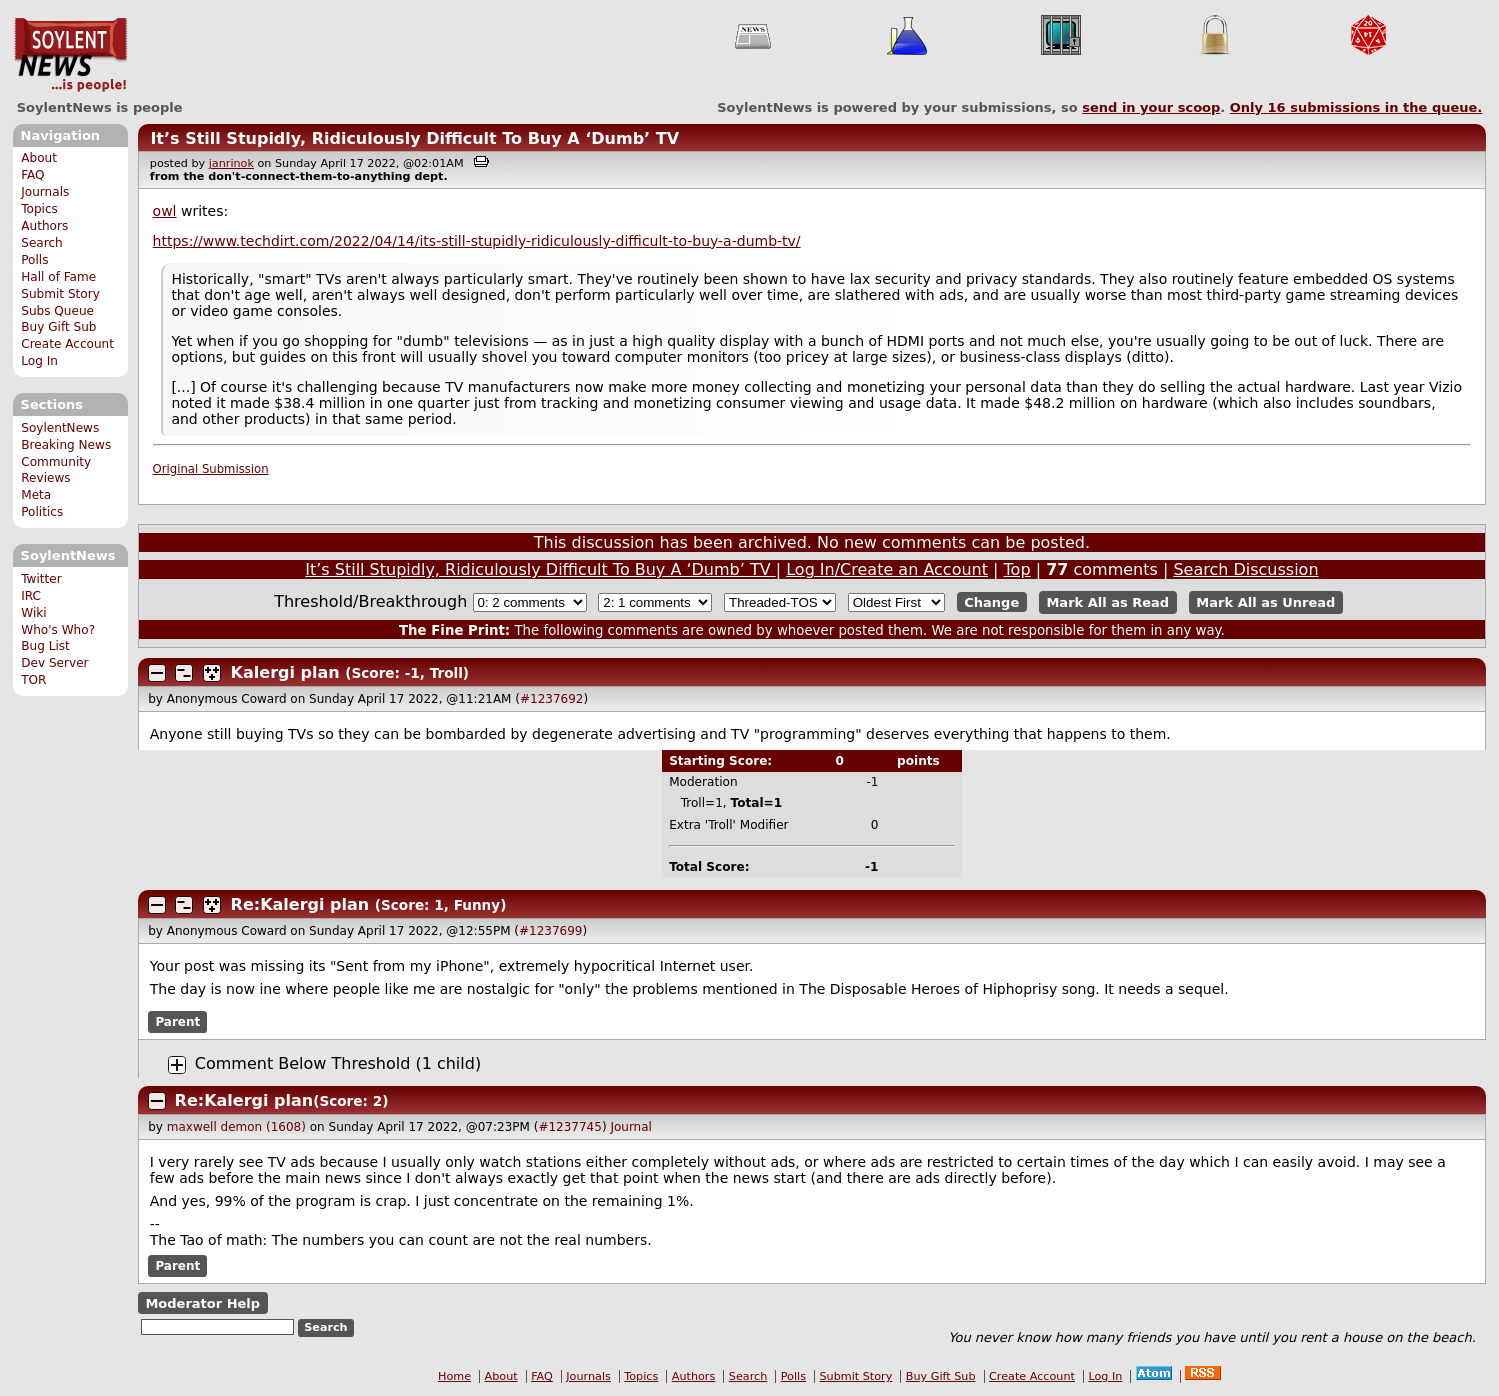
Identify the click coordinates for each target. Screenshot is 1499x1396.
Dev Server (54, 663)
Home (454, 1376)
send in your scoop (1151, 107)
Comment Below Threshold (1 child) (338, 1063)
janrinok (231, 163)
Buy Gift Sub (58, 327)
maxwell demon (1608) (236, 1127)
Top (1017, 569)
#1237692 (552, 699)
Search (42, 243)
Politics (42, 512)
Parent (177, 1022)
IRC (31, 596)
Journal (631, 1127)
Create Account (67, 344)
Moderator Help (202, 1302)
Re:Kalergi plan (300, 904)
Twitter (41, 579)
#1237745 (570, 1127)
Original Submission (211, 469)
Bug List (45, 646)
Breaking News (66, 445)
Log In (39, 361)
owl (165, 211)
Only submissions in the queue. (1356, 107)
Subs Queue (57, 311)
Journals (45, 192)
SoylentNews (70, 55)
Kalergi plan (285, 672)
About (39, 158)
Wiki (33, 613)
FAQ (32, 175)
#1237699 (551, 931)
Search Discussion (1245, 569)
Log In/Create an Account (887, 569)
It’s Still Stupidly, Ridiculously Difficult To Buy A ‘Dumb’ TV (414, 138)
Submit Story (60, 294)
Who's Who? (58, 630)
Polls (34, 260)
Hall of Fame (58, 277)
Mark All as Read (1107, 602)
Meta (36, 495)
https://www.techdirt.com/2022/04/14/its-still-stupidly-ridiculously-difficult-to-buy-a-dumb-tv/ (477, 241)
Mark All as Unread (1265, 602)
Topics (39, 209)
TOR (33, 680)
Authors (44, 226)
